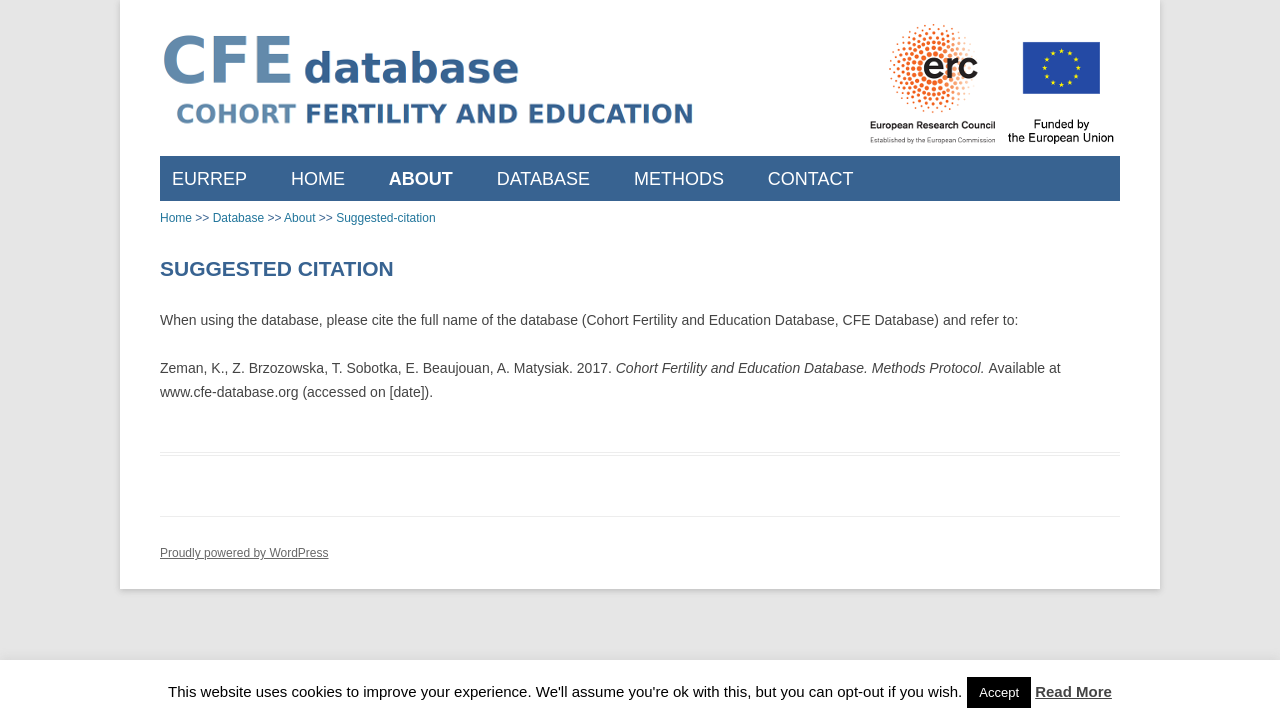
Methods (679, 179)
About (421, 179)
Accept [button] (999, 692)
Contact (811, 179)
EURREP (209, 179)
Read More (1073, 691)
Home (318, 179)
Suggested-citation (385, 218)
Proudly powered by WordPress (244, 553)
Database (543, 179)
